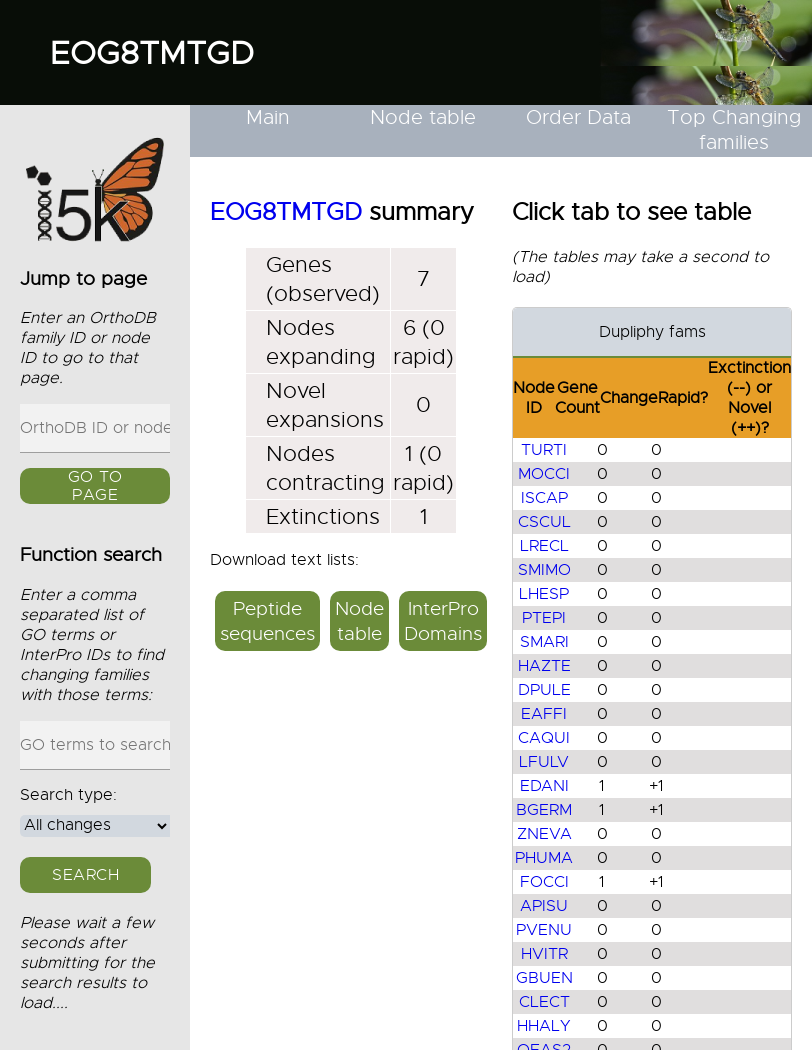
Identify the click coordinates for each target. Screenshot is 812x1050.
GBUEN (544, 978)
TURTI (544, 450)
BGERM (544, 810)
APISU (544, 906)
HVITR (544, 954)
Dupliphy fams (652, 332)
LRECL (544, 546)
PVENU (544, 930)
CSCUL (544, 522)
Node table (423, 117)
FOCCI (544, 882)
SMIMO (544, 570)
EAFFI (544, 714)
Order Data (578, 117)
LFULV (544, 762)
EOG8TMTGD (152, 53)
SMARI (544, 642)
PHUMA (544, 858)
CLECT (544, 1002)
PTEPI (544, 618)
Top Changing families (734, 130)
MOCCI (544, 474)
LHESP (544, 594)
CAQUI (544, 738)
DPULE (544, 690)
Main (268, 117)
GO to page (95, 486)
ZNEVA (544, 834)
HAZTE (544, 666)
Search (85, 875)
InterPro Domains (443, 621)
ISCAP (544, 498)
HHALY (544, 1026)
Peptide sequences (267, 621)
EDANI (544, 786)
